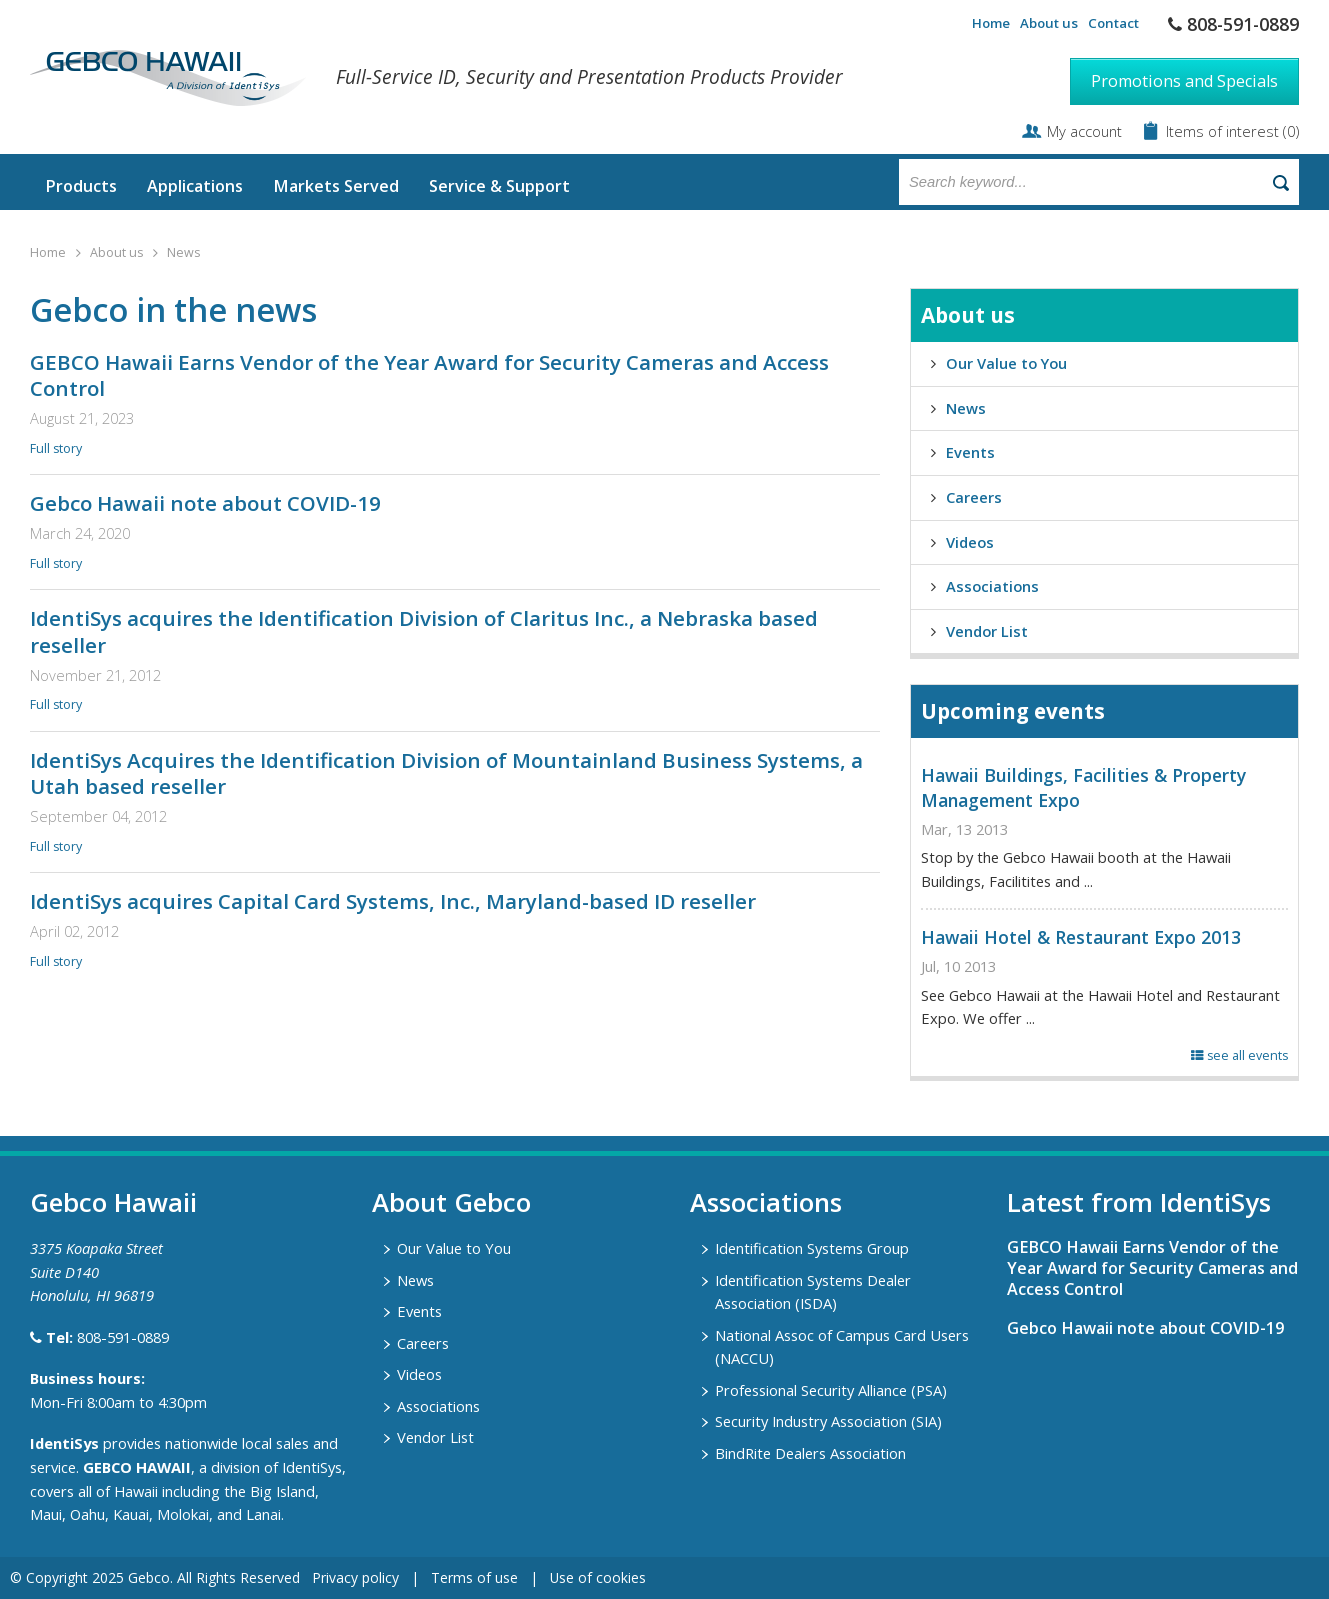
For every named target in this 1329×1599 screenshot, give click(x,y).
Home (991, 23)
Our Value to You (1006, 363)
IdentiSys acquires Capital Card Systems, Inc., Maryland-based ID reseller (393, 901)
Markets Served (336, 186)
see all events (1239, 1055)
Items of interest (1224, 131)
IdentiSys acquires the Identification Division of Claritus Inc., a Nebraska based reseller (424, 631)
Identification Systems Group (812, 1248)
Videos (970, 542)
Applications (195, 186)
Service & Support (499, 186)
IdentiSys (64, 1443)
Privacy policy (355, 1577)
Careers (974, 497)
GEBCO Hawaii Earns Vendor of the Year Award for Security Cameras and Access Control (429, 375)
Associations (992, 586)
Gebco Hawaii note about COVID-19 (205, 503)
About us (1049, 23)
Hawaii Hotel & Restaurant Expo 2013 (1081, 937)
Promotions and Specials (1184, 81)
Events (970, 452)
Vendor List (987, 631)
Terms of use (474, 1577)
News (183, 252)
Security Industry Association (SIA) (828, 1421)
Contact (1113, 23)
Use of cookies (598, 1577)
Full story (56, 448)
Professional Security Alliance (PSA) (831, 1390)
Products (81, 186)
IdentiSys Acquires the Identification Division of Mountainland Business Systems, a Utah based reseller (446, 773)
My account (1084, 131)
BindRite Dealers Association (810, 1453)
